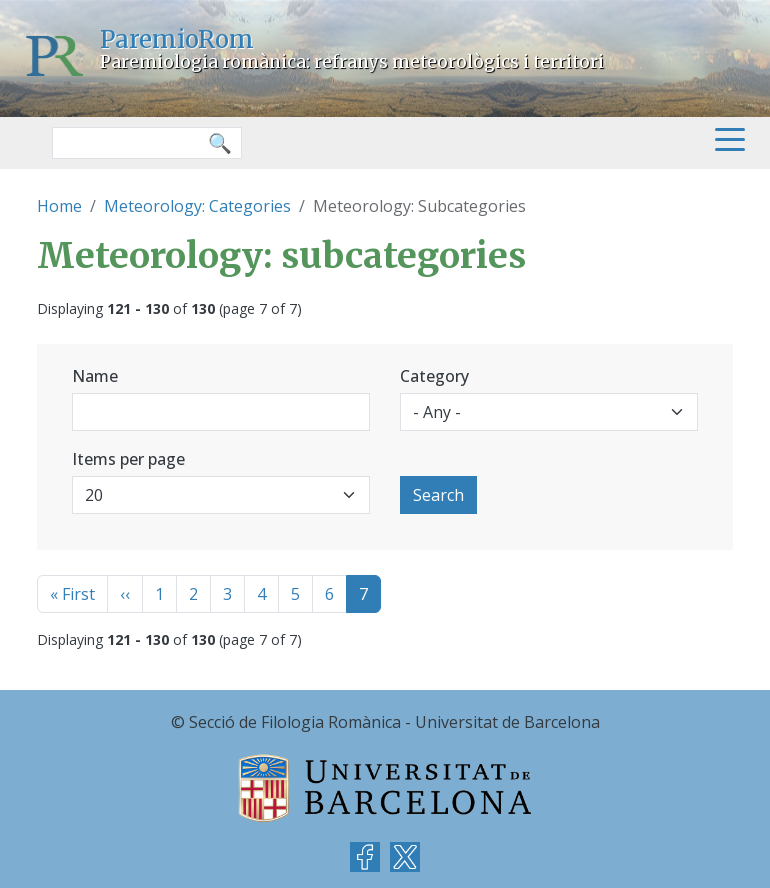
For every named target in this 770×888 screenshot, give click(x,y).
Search (438, 495)
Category (434, 376)
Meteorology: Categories (197, 206)
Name (95, 376)
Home (59, 206)
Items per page (128, 459)
